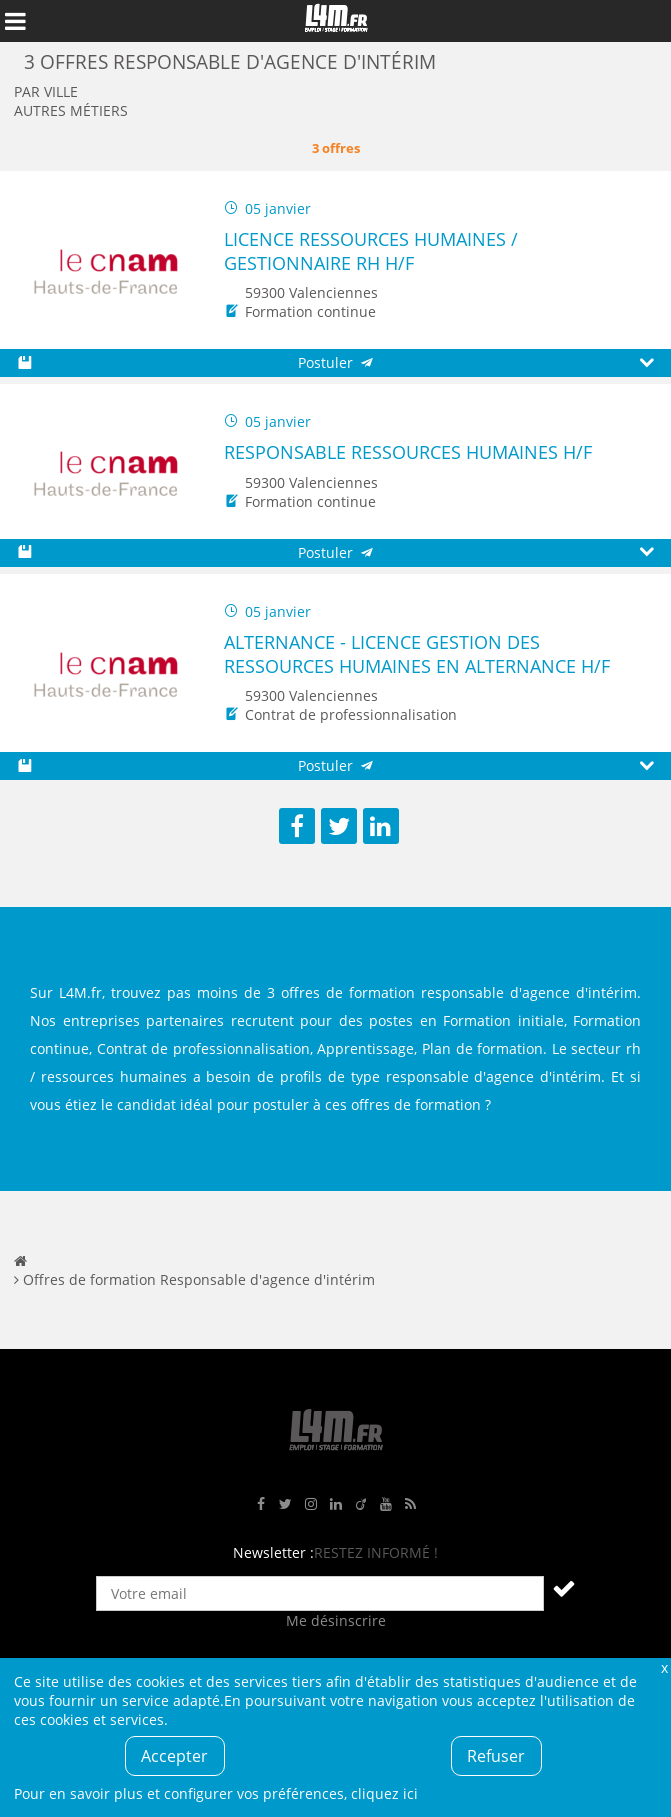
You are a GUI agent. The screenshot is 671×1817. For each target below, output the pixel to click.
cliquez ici (384, 1793)
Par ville (46, 91)
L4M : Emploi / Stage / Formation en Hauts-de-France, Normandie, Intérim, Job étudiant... (336, 21)
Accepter (174, 1756)
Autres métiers (71, 110)
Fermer (664, 1667)
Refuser (496, 1756)
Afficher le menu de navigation (15, 21)
